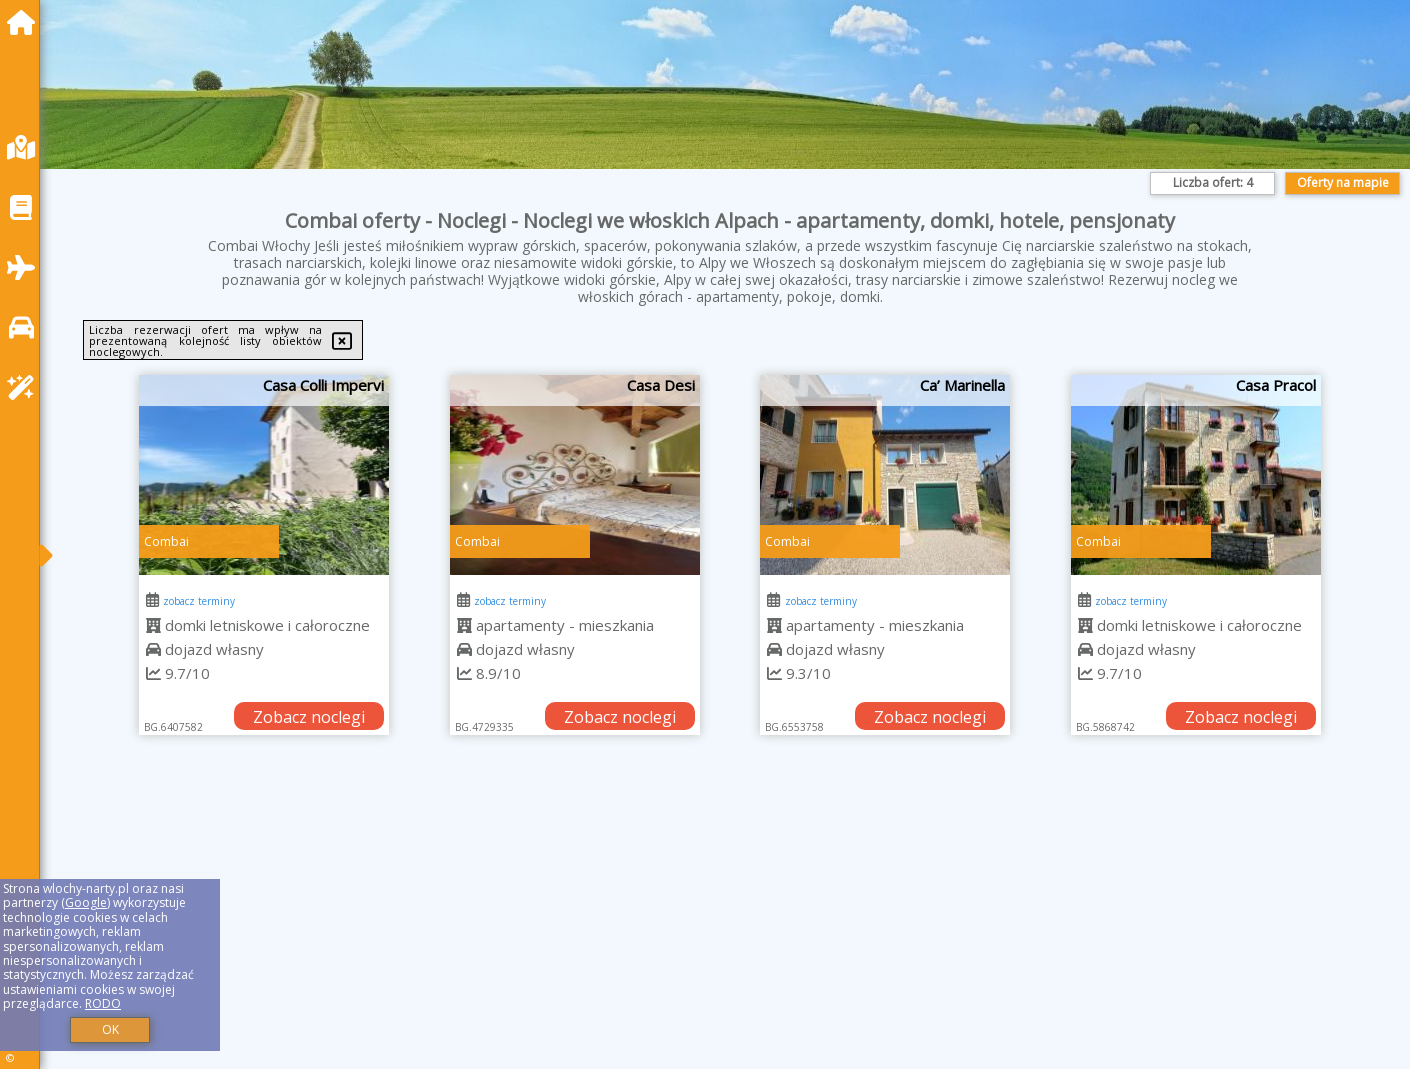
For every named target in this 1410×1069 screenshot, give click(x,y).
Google (86, 902)
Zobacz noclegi (309, 717)
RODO (103, 1003)
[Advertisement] (660, 927)
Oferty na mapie (1343, 182)
